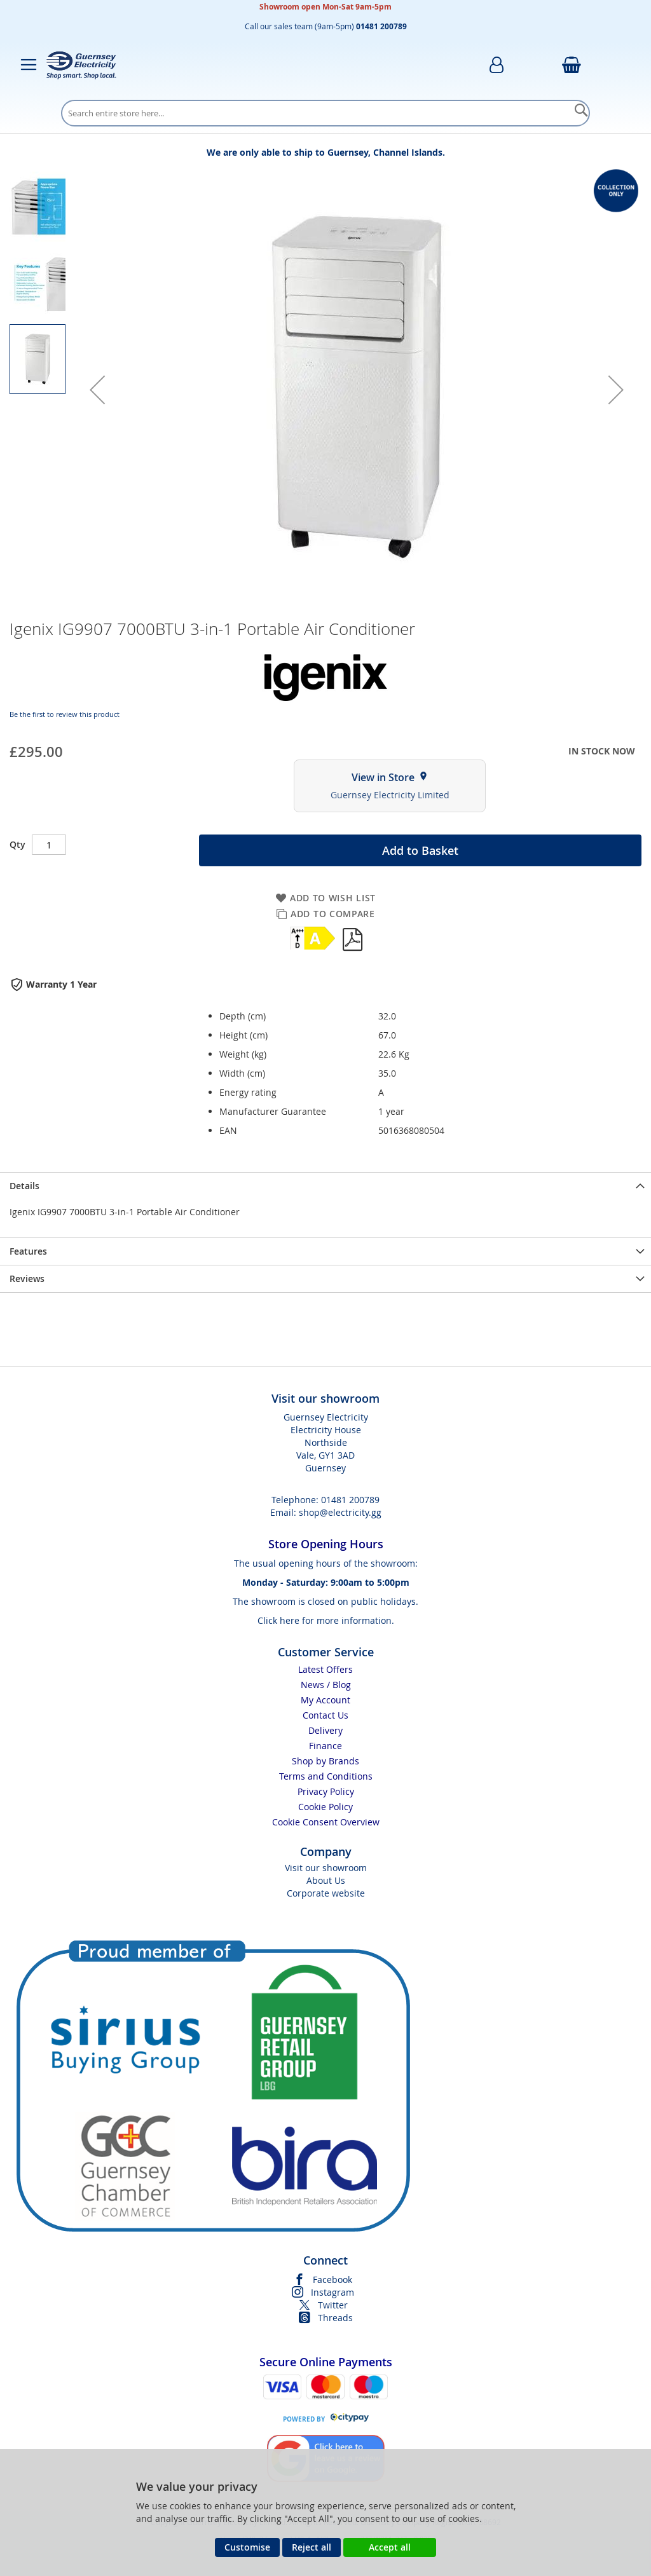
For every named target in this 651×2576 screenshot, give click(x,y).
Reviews (27, 1278)
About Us (325, 1880)
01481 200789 (350, 1500)
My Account (325, 1700)
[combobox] (325, 113)
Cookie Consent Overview (326, 1822)
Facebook (332, 2279)
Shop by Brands (325, 1761)
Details (24, 1186)
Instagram (332, 2292)
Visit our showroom (326, 1868)
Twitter (333, 2305)
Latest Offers (325, 1669)
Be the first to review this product (65, 714)
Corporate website (326, 1893)
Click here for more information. (325, 1620)
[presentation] (325, 1185)
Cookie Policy (325, 1807)
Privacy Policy (326, 1791)
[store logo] (81, 65)
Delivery (325, 1730)
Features (28, 1251)
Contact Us (325, 1715)
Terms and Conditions (326, 1776)
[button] (97, 389)
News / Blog (326, 1685)
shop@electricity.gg (340, 1512)
